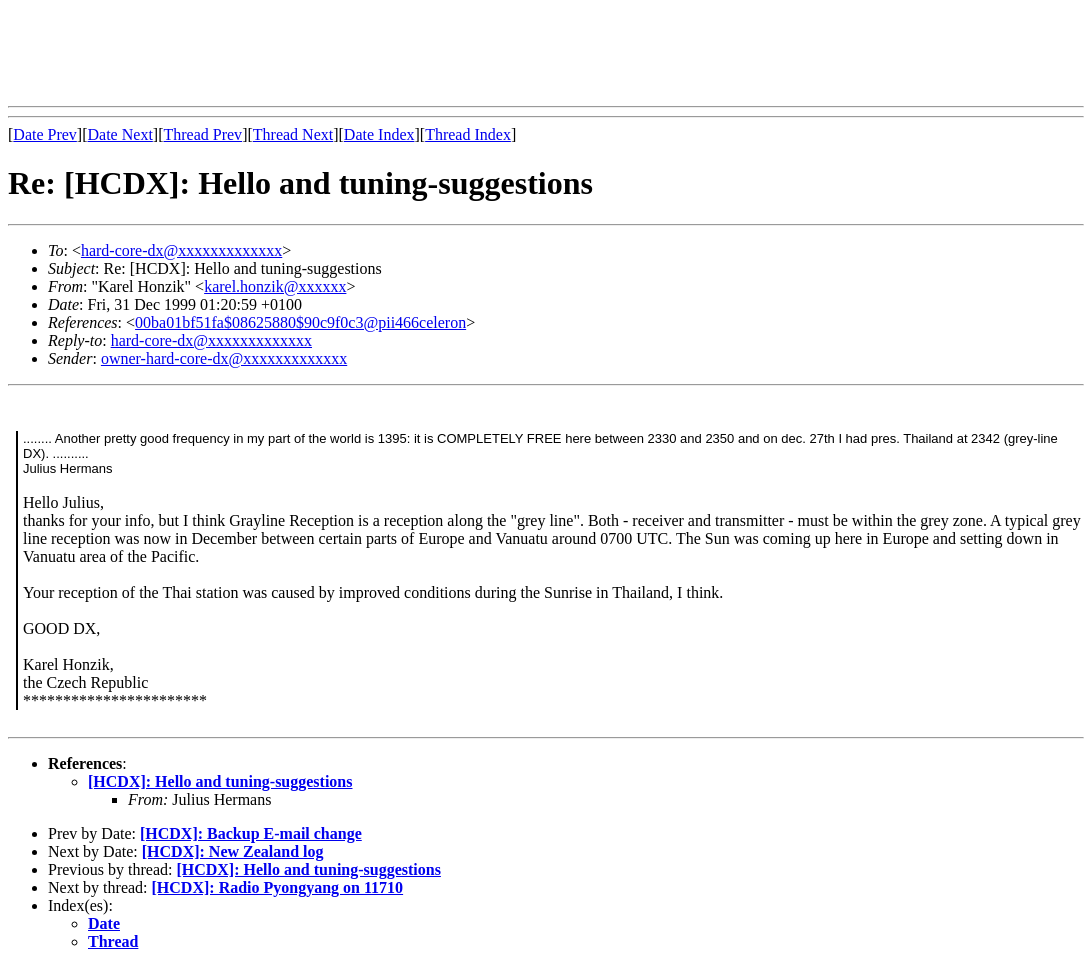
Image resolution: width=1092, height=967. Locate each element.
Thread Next (293, 134)
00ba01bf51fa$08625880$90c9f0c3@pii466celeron (300, 322)
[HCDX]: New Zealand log (233, 851)
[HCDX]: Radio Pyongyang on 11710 (278, 887)
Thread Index (468, 134)
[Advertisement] (372, 53)
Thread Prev (202, 134)
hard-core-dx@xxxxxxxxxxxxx (181, 250)
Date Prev (45, 134)
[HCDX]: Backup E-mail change (251, 833)
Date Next (120, 134)
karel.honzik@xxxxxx (275, 286)
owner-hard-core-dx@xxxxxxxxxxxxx (224, 358)
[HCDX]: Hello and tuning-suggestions (220, 781)
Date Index (379, 134)
